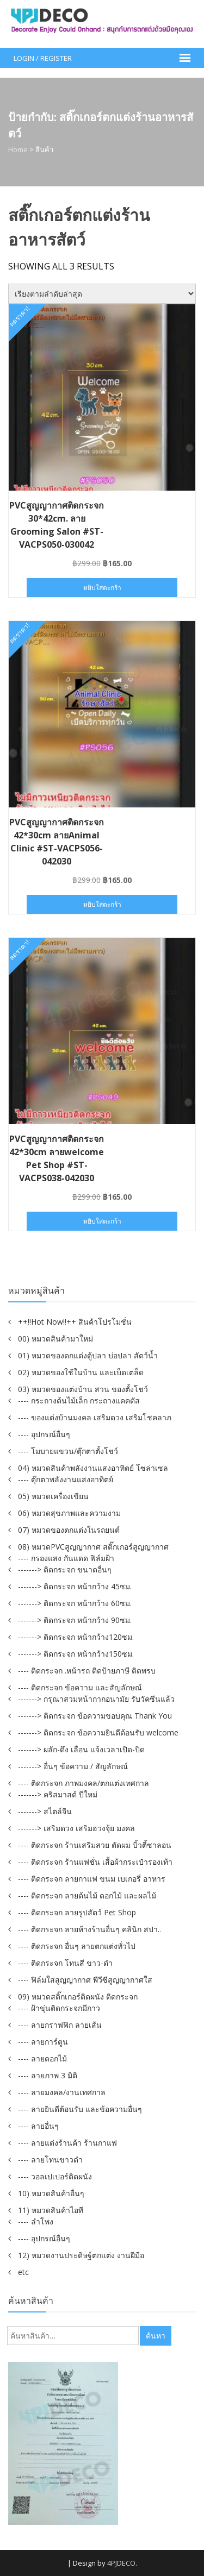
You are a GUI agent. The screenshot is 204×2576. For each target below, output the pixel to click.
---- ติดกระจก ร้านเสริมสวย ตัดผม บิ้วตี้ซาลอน (94, 1845)
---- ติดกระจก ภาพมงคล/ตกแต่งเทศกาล (83, 1783)
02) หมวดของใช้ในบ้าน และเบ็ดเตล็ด (81, 1372)
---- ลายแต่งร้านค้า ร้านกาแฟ (67, 2143)
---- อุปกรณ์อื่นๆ (44, 1434)
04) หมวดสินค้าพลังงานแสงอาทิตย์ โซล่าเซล (93, 1468)
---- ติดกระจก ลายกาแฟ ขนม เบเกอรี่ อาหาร (91, 1878)
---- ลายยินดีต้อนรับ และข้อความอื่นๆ (80, 2109)
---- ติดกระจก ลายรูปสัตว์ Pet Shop (77, 1912)
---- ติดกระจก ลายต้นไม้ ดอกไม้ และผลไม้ (87, 1895)
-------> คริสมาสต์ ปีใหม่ (57, 1794)
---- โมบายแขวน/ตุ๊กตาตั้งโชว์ (68, 1451)
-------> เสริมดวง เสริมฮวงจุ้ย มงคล (76, 1828)
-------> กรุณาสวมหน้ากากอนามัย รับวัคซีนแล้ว (96, 1699)
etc (23, 2272)
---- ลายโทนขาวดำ (50, 2159)
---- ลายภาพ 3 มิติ (47, 2075)
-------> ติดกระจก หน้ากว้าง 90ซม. (75, 1620)
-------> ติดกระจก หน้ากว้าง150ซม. (76, 1654)
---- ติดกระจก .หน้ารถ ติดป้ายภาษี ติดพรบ (87, 1670)
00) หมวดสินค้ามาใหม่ (55, 1338)
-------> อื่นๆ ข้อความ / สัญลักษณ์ (73, 1766)
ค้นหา (155, 2335)
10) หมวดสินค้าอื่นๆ (51, 2193)
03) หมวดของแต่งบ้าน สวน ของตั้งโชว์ (83, 1389)
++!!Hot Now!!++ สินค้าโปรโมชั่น (75, 1322)
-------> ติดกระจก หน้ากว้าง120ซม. (76, 1637)
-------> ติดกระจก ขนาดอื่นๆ (65, 1569)
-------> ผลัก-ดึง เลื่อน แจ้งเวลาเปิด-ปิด (81, 1749)
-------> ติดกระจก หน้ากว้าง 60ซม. (75, 1603)
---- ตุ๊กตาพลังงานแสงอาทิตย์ (65, 1479)
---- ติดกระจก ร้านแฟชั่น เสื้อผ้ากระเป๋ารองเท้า (95, 1862)
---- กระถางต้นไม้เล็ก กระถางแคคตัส (79, 1400)
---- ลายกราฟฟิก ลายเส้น (60, 2025)
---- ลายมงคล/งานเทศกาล (62, 2092)
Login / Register (43, 58)
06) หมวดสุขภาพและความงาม (69, 1513)
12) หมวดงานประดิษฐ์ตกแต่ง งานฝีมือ (81, 2255)
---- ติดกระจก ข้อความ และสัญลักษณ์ (80, 1687)
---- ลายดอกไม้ (42, 2058)
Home (18, 149)
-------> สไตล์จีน (45, 1811)
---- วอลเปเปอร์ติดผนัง (55, 2176)
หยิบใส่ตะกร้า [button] (102, 587)
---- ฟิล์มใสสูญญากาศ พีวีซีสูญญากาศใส (85, 1980)
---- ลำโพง (35, 2221)
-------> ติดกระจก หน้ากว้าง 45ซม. (75, 1586)
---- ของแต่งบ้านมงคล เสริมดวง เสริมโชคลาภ (94, 1417)
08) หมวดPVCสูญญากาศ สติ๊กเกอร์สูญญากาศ (93, 1546)
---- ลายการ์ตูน (43, 2041)
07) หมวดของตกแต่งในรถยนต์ (69, 1530)
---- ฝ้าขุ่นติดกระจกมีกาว (59, 2008)
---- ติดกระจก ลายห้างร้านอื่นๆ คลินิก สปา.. (89, 1929)
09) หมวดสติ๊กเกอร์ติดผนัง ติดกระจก (78, 1996)
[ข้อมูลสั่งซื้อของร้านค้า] (102, 294)
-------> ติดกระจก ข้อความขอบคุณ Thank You (95, 1715)
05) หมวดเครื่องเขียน (53, 1496)
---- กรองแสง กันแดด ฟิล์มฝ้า (66, 1558)
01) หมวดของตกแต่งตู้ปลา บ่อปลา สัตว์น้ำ (88, 1355)
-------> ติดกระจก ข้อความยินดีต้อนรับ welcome (98, 1732)
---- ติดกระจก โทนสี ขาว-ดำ (65, 1963)
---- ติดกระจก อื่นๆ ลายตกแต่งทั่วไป (76, 1946)
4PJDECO (121, 2563)
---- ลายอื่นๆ (38, 2126)
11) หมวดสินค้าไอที (50, 2210)
